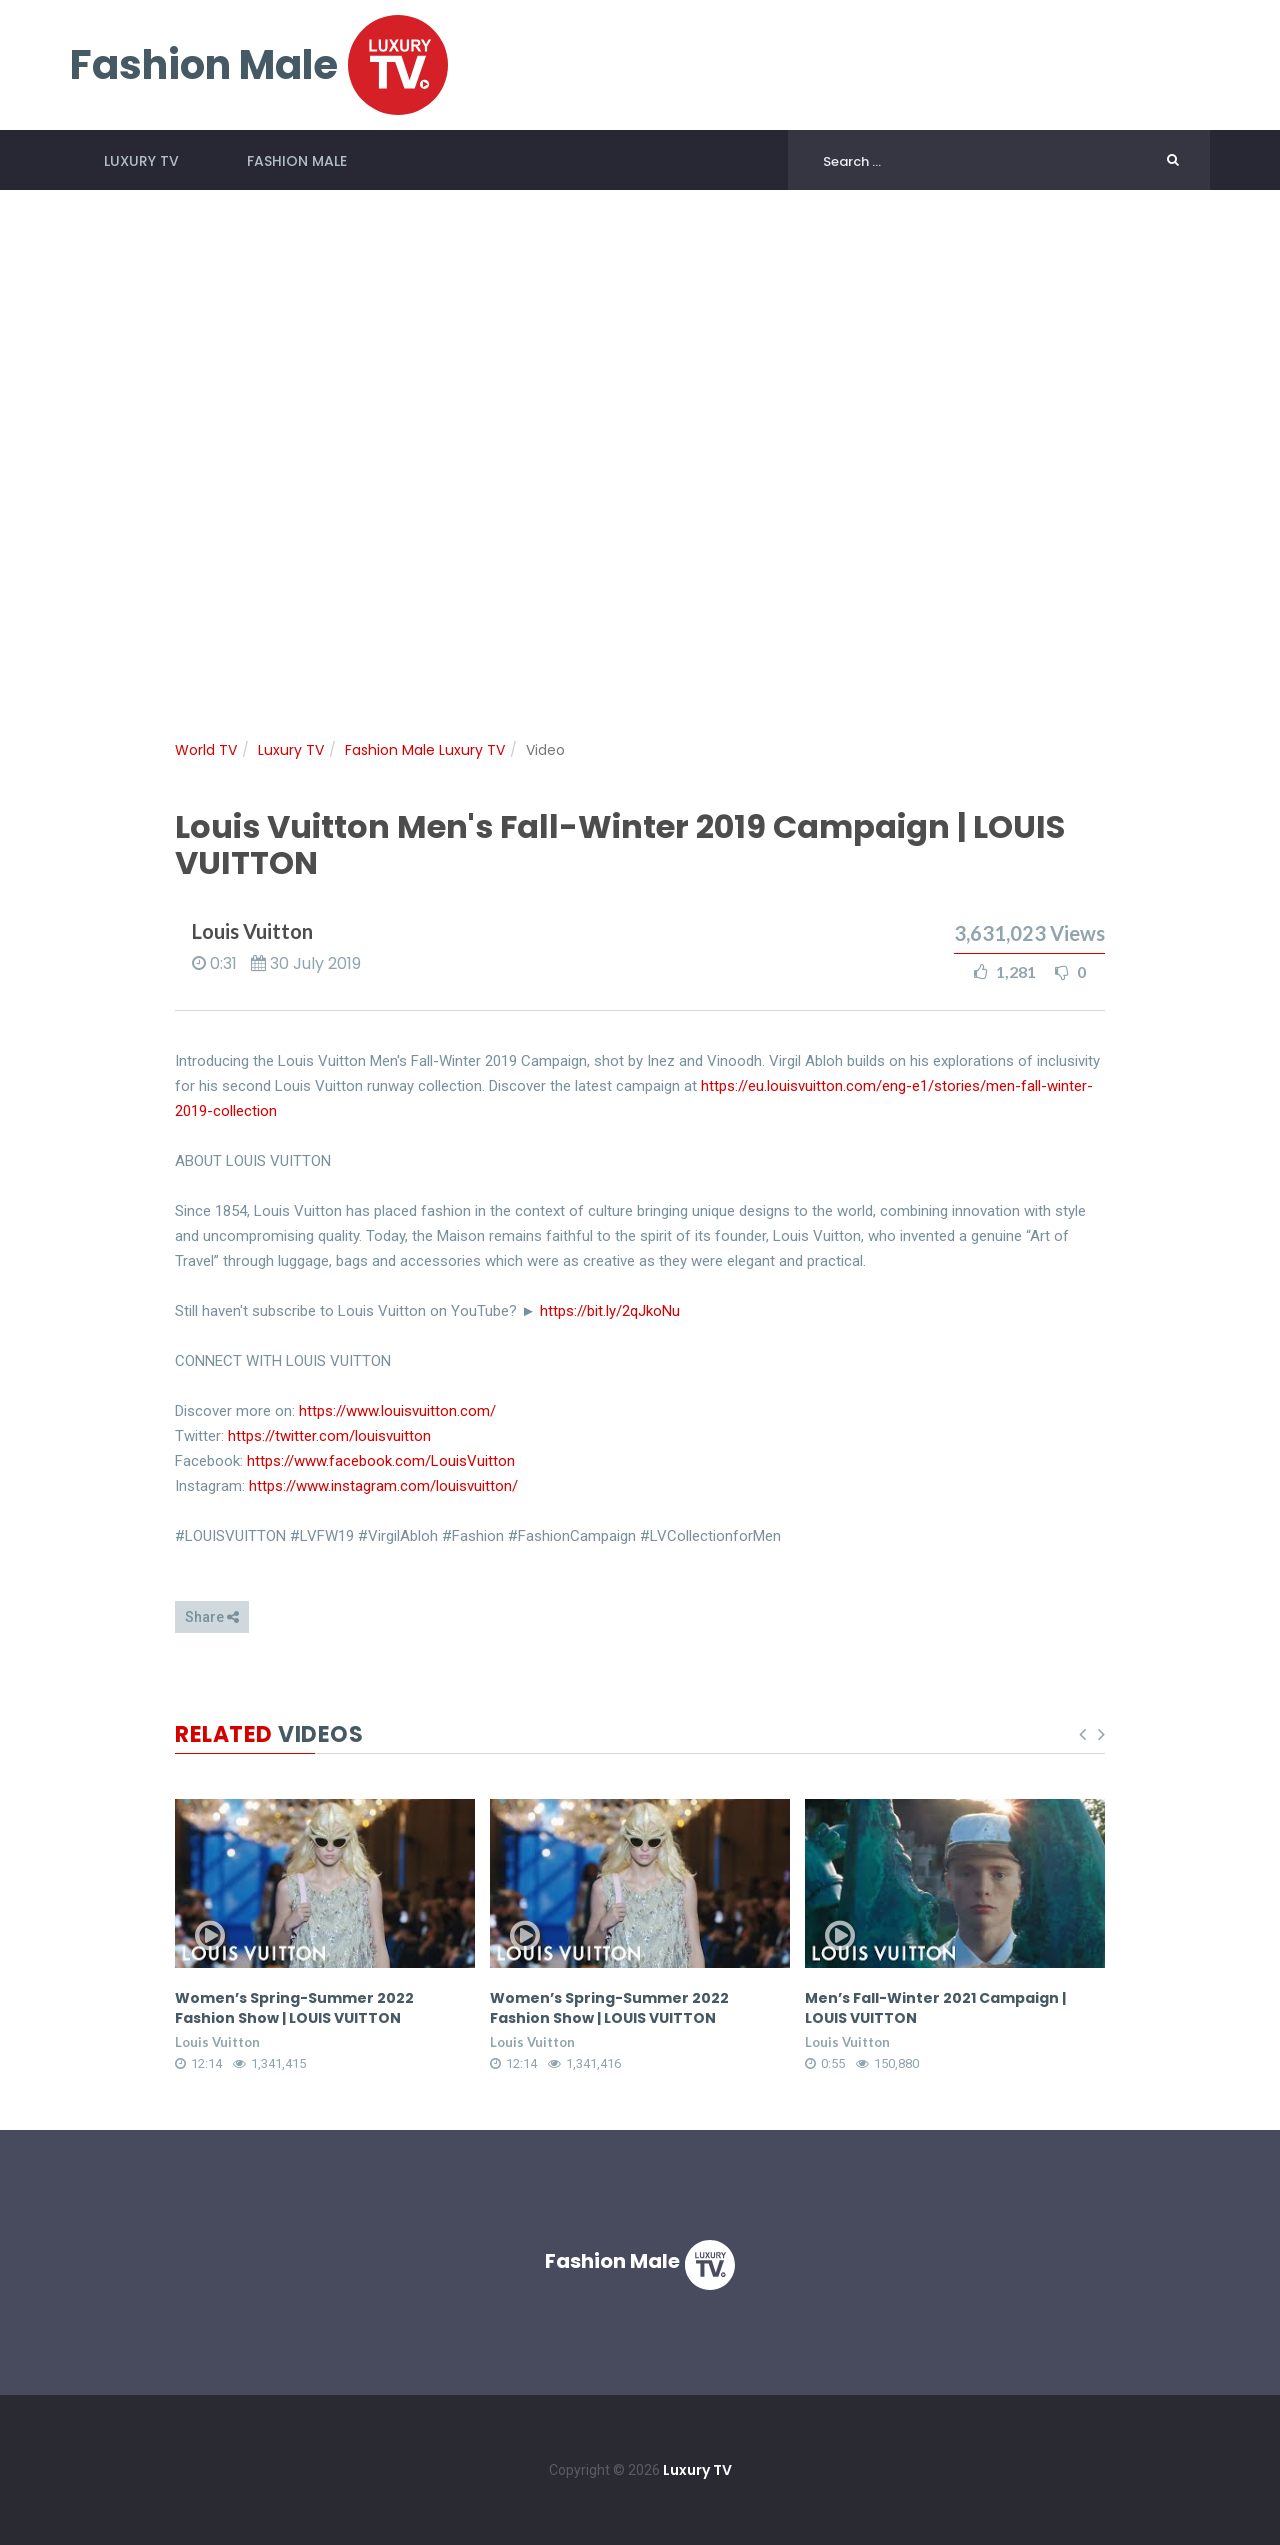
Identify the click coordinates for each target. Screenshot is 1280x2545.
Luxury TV (141, 161)
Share (212, 1617)
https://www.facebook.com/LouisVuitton (381, 1461)
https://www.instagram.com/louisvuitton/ (383, 1486)
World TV (206, 750)
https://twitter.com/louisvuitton (329, 1436)
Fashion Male (297, 161)
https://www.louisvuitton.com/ (397, 1411)
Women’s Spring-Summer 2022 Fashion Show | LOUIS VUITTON (318, 2008)
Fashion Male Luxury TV (425, 750)
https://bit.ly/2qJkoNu (610, 1311)
